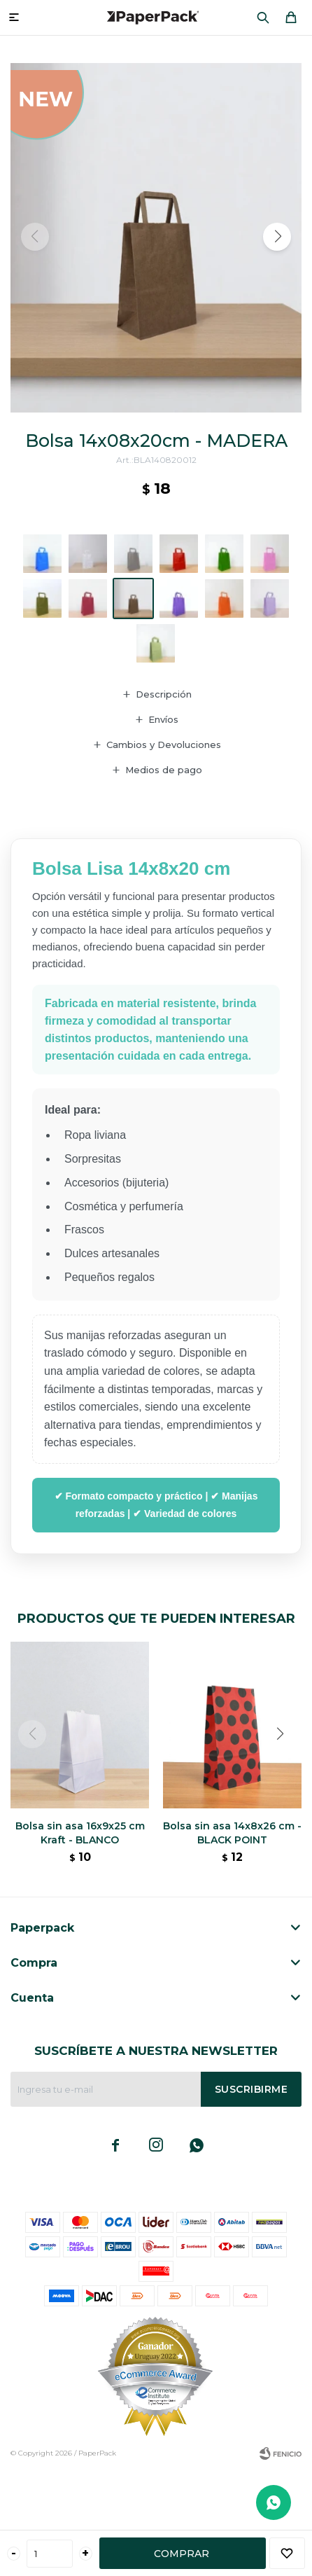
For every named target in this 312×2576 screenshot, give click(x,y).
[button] (263, 17)
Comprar (181, 2553)
